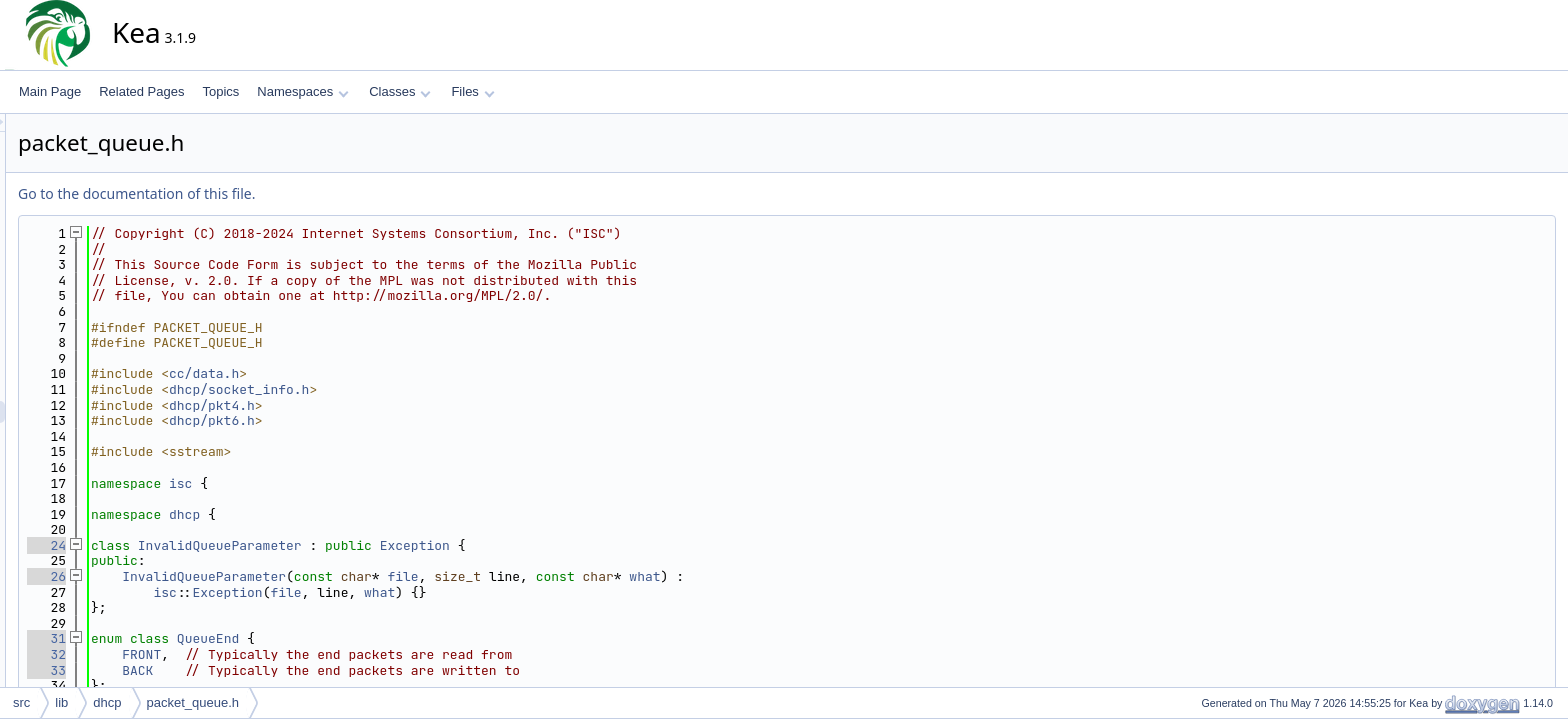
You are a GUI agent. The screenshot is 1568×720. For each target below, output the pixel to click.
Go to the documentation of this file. (316, 193)
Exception (595, 545)
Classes (400, 91)
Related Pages (141, 91)
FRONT (321, 654)
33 (226, 670)
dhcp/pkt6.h (392, 420)
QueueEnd (388, 638)
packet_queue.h (193, 702)
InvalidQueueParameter (400, 545)
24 (226, 545)
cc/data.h (384, 373)
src (21, 702)
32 (226, 654)
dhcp (364, 514)
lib (61, 702)
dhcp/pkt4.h (392, 405)
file (582, 576)
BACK (317, 670)
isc (360, 483)
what (824, 576)
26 (226, 576)
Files (472, 91)
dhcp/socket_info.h (419, 389)
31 (226, 638)
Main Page (50, 91)
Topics (220, 91)
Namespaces (302, 91)
